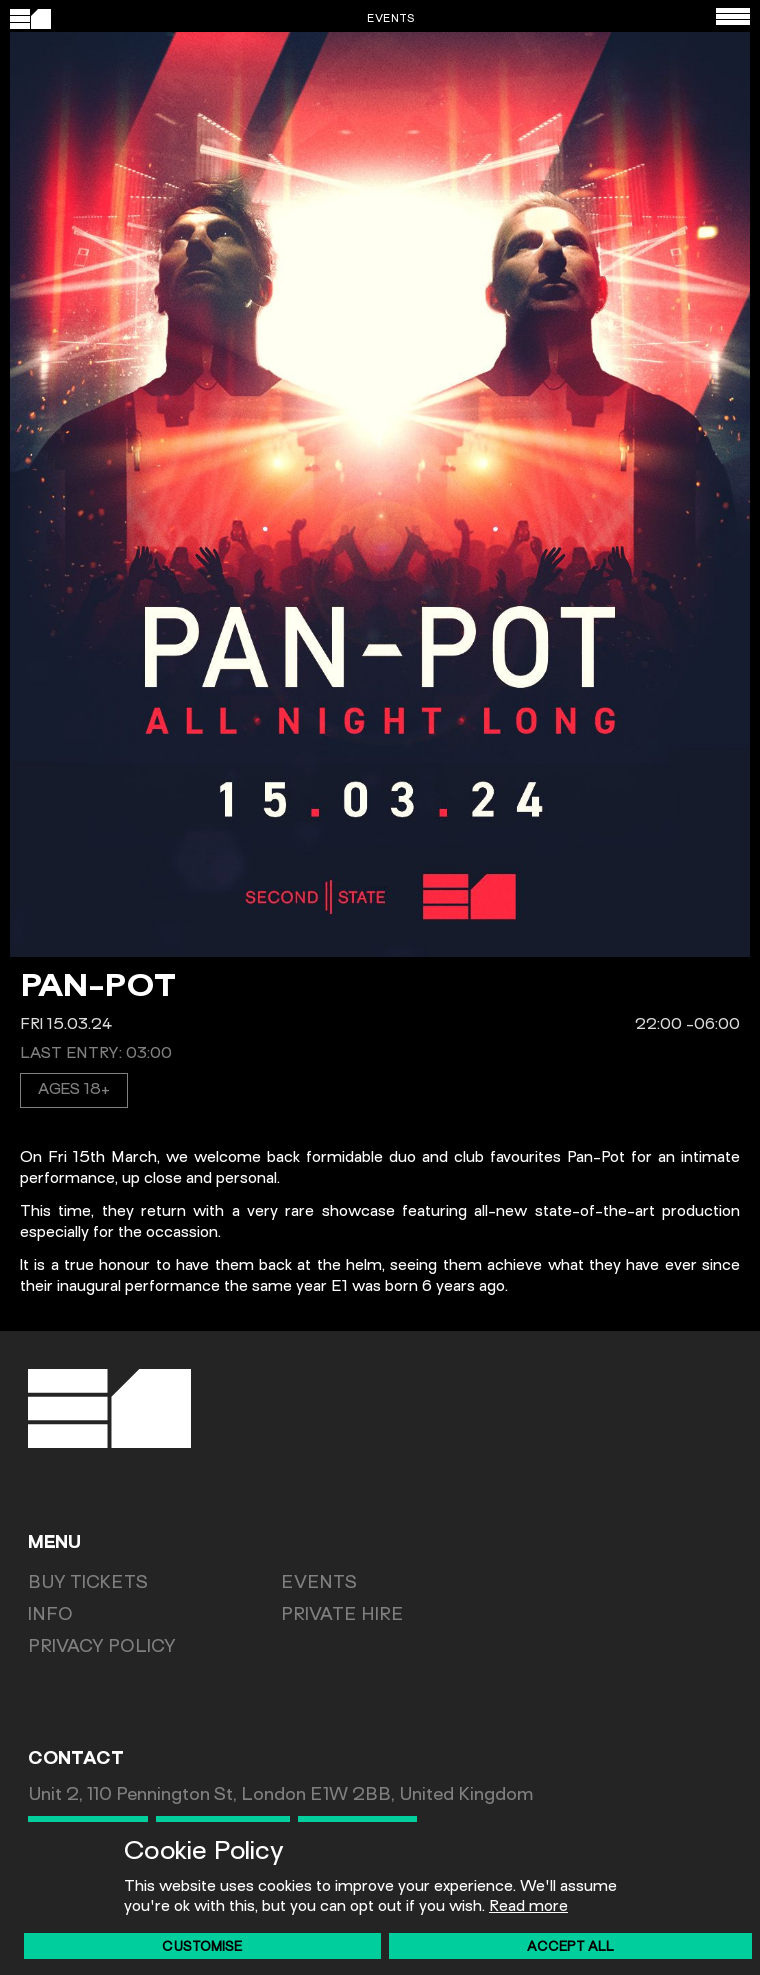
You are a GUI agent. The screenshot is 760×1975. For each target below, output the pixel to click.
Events (319, 1584)
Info (50, 1616)
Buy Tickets (88, 1584)
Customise (202, 1948)
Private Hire (342, 1616)
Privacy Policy (102, 1648)
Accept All (570, 1948)
